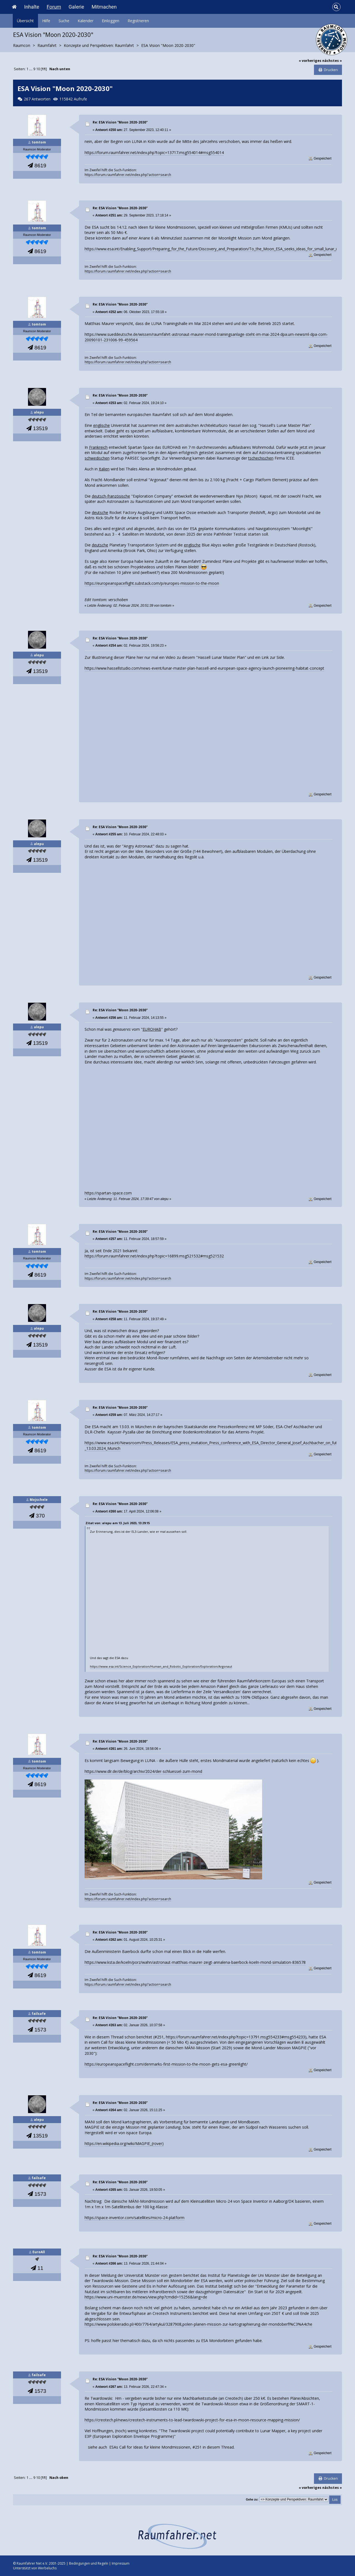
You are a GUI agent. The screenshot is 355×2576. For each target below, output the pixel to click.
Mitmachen (104, 7)
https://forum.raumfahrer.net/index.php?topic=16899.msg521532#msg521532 (154, 1256)
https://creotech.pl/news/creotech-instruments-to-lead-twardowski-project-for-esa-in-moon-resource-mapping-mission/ (192, 2420)
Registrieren (138, 20)
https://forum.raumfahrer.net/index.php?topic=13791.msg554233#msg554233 (235, 2037)
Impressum (121, 2563)
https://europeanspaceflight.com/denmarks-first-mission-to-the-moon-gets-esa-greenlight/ (166, 2064)
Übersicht (25, 20)
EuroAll (38, 2252)
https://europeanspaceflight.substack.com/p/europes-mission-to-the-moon (152, 583)
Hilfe (46, 20)
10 (38, 69)
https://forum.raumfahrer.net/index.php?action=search (128, 174)
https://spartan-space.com (108, 1193)
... (31, 69)
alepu (39, 412)
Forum (54, 7)
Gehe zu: (252, 2499)
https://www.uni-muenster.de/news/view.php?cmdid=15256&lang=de (146, 2297)
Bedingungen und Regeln (88, 2563)
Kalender (85, 20)
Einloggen (110, 20)
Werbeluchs (47, 2568)
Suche (64, 20)
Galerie (76, 7)
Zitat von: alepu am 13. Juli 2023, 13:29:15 (117, 1523)
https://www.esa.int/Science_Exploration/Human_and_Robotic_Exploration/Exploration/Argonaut (161, 1666)
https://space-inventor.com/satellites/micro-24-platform (134, 2217)
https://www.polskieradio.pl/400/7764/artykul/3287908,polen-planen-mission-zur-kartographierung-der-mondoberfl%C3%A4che (198, 2324)
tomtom (39, 142)
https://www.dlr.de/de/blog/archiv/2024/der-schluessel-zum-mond (143, 1771)
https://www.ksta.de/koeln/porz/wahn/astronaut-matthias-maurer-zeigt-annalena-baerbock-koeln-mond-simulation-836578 (195, 1962)
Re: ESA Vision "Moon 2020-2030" (120, 122)
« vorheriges (310, 60)
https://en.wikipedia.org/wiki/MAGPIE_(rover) (124, 2143)
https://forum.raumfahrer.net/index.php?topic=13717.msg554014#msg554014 (154, 152)
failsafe (39, 2013)
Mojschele (39, 1499)
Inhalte (31, 7)
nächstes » (332, 60)
